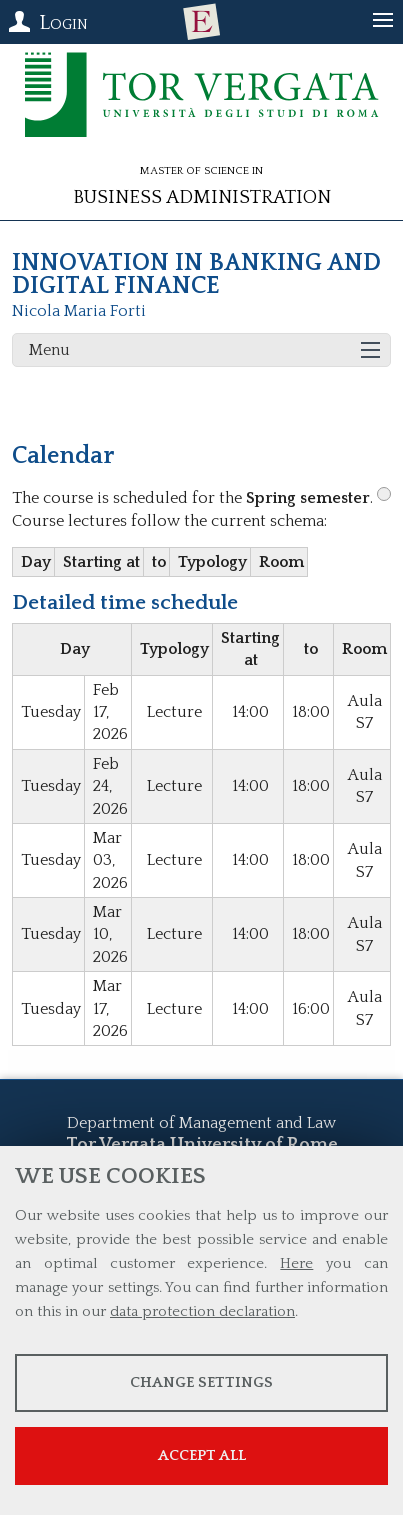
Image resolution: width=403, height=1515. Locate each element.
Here (296, 1263)
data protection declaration (202, 1311)
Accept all (202, 1455)
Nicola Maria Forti (79, 311)
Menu (49, 350)
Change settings (201, 1382)
